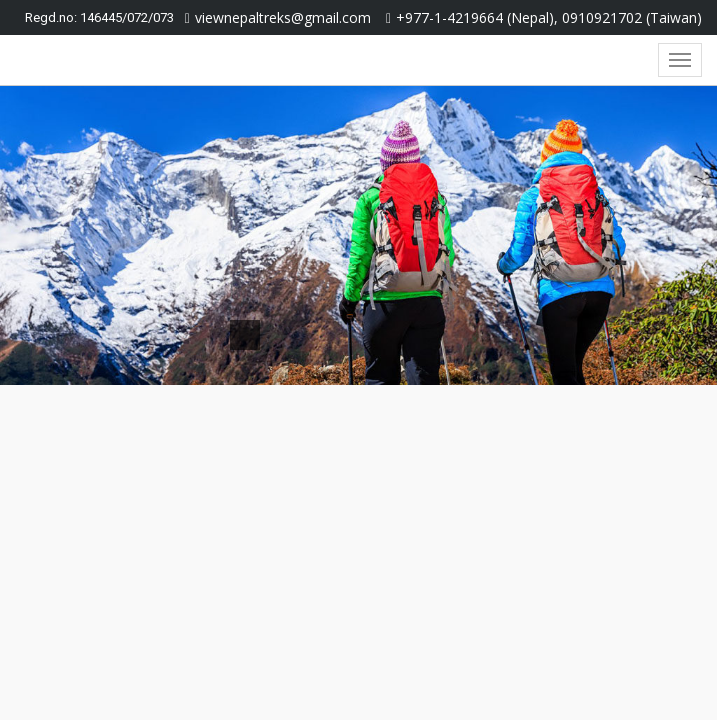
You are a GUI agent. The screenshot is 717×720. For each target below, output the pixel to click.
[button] (54, 235)
